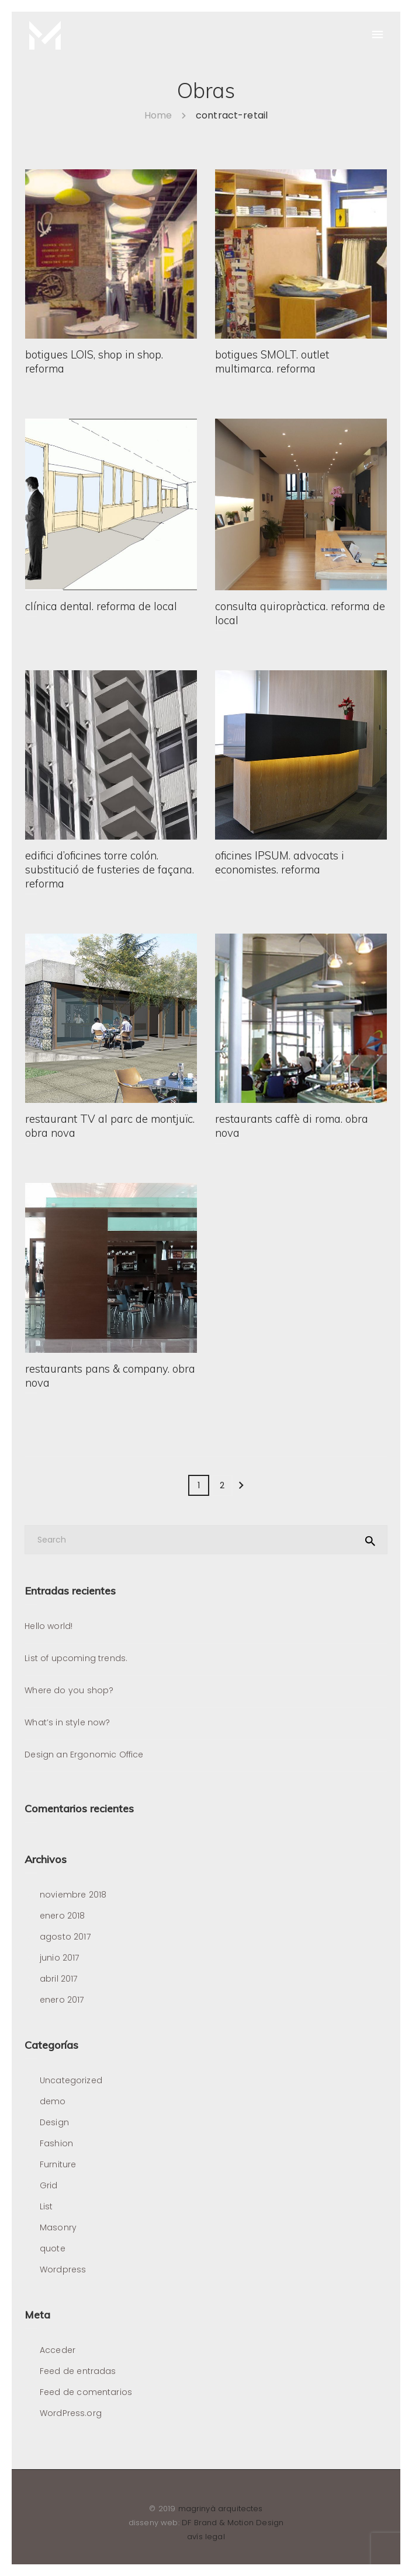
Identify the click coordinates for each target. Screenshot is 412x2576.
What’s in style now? (67, 1722)
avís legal (206, 2536)
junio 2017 (59, 1958)
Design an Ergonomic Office (84, 1754)
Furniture (58, 2164)
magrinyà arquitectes (220, 2508)
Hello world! (48, 1626)
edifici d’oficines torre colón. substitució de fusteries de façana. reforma (110, 871)
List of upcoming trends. (76, 1658)
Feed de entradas (78, 2371)
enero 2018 (62, 1915)
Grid (49, 2185)
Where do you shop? (69, 1690)
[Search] (206, 1539)
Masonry (58, 2227)
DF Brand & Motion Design (232, 2522)
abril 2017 (59, 1979)
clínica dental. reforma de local (101, 608)
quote (52, 2248)
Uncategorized (71, 2080)
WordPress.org (71, 2413)
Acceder (57, 2350)
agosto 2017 (65, 1937)
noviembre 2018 (73, 1894)
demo (53, 2101)
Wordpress (63, 2269)
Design (54, 2122)
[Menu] (377, 35)
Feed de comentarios (86, 2392)
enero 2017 (62, 2000)
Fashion (56, 2143)
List (46, 2206)
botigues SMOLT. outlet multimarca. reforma (272, 363)
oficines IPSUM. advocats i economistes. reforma (279, 864)
